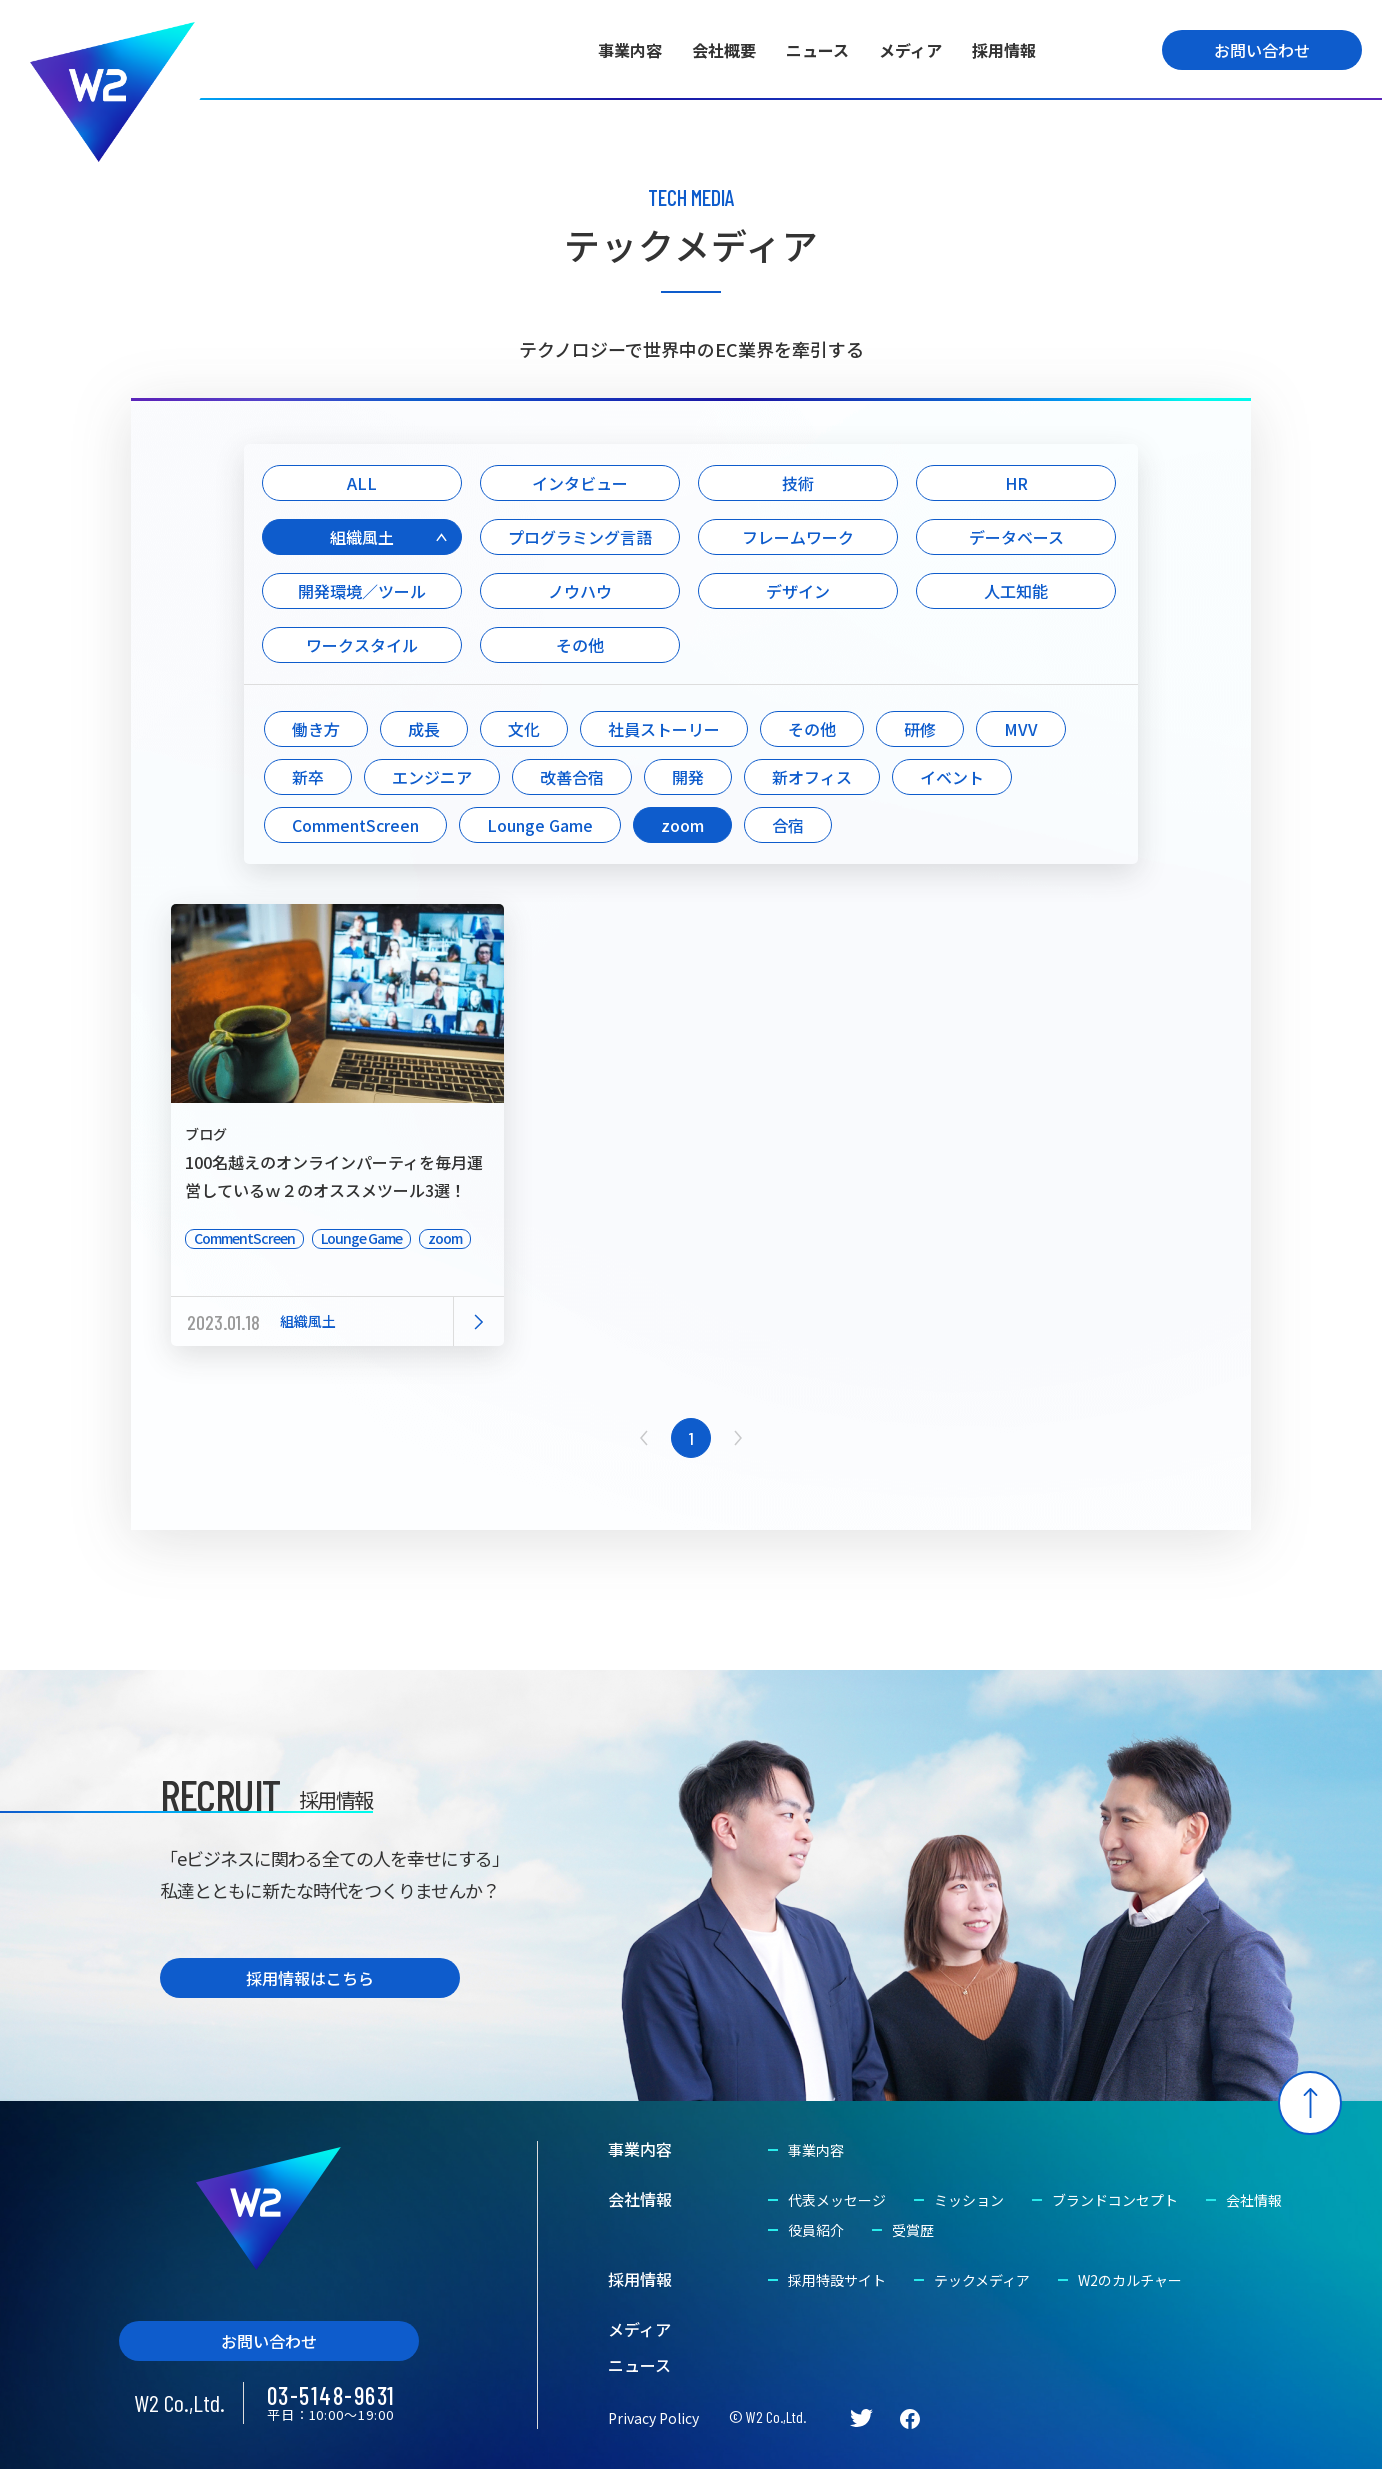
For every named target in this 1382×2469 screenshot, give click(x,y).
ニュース (817, 50)
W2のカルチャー (1130, 2280)
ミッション (969, 2200)
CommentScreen (355, 825)
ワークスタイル (362, 645)
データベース (1016, 537)
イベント (952, 777)
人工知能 (1016, 591)
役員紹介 (816, 2230)
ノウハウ (580, 591)
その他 (580, 645)
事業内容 (630, 50)
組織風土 (362, 537)
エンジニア (432, 777)
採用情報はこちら (310, 1978)
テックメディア (982, 2280)
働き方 (316, 729)
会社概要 (724, 50)
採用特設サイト (837, 2280)
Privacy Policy (653, 2418)
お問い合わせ (1262, 50)
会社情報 (640, 2199)
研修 (920, 729)
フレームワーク (798, 537)
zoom (682, 825)
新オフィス (812, 777)
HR (1016, 483)
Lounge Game (540, 825)
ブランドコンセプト (1115, 2200)
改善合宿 (572, 777)
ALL (362, 483)
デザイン (798, 591)
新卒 (308, 777)
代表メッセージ (837, 2200)
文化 (524, 729)
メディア (910, 50)
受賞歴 (913, 2230)
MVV (1021, 729)
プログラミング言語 (580, 537)
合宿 (788, 825)
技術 (798, 483)
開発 (688, 777)
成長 (424, 729)
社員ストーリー (664, 729)
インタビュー (580, 483)
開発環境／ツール (362, 591)
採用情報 (1004, 50)
